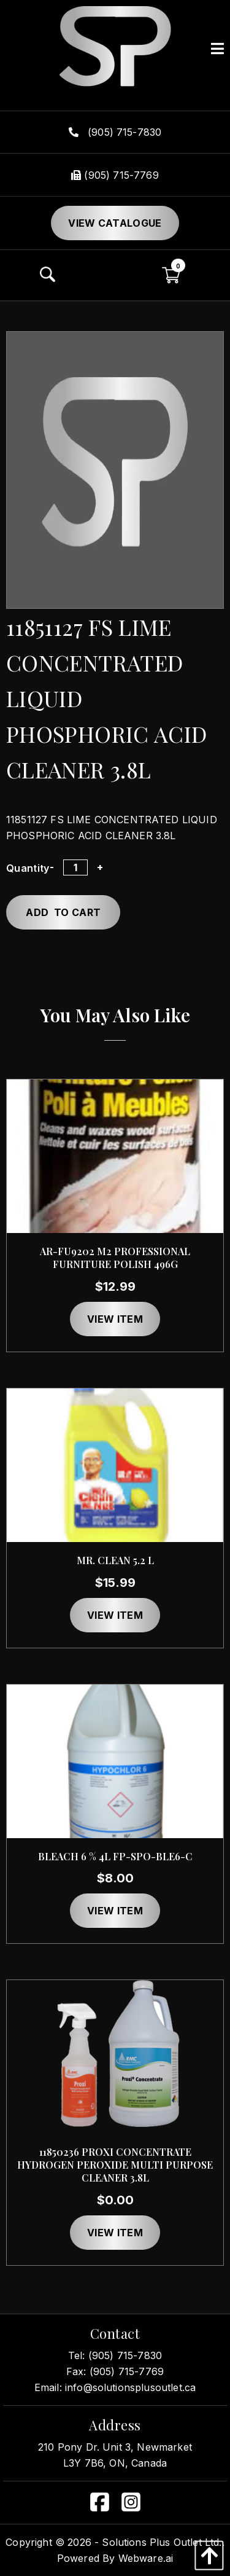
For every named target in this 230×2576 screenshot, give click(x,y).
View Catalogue (114, 223)
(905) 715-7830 (115, 132)
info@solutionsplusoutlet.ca (130, 2387)
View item (115, 1319)
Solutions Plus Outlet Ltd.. (163, 2542)
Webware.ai (146, 2558)
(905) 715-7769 (114, 175)
